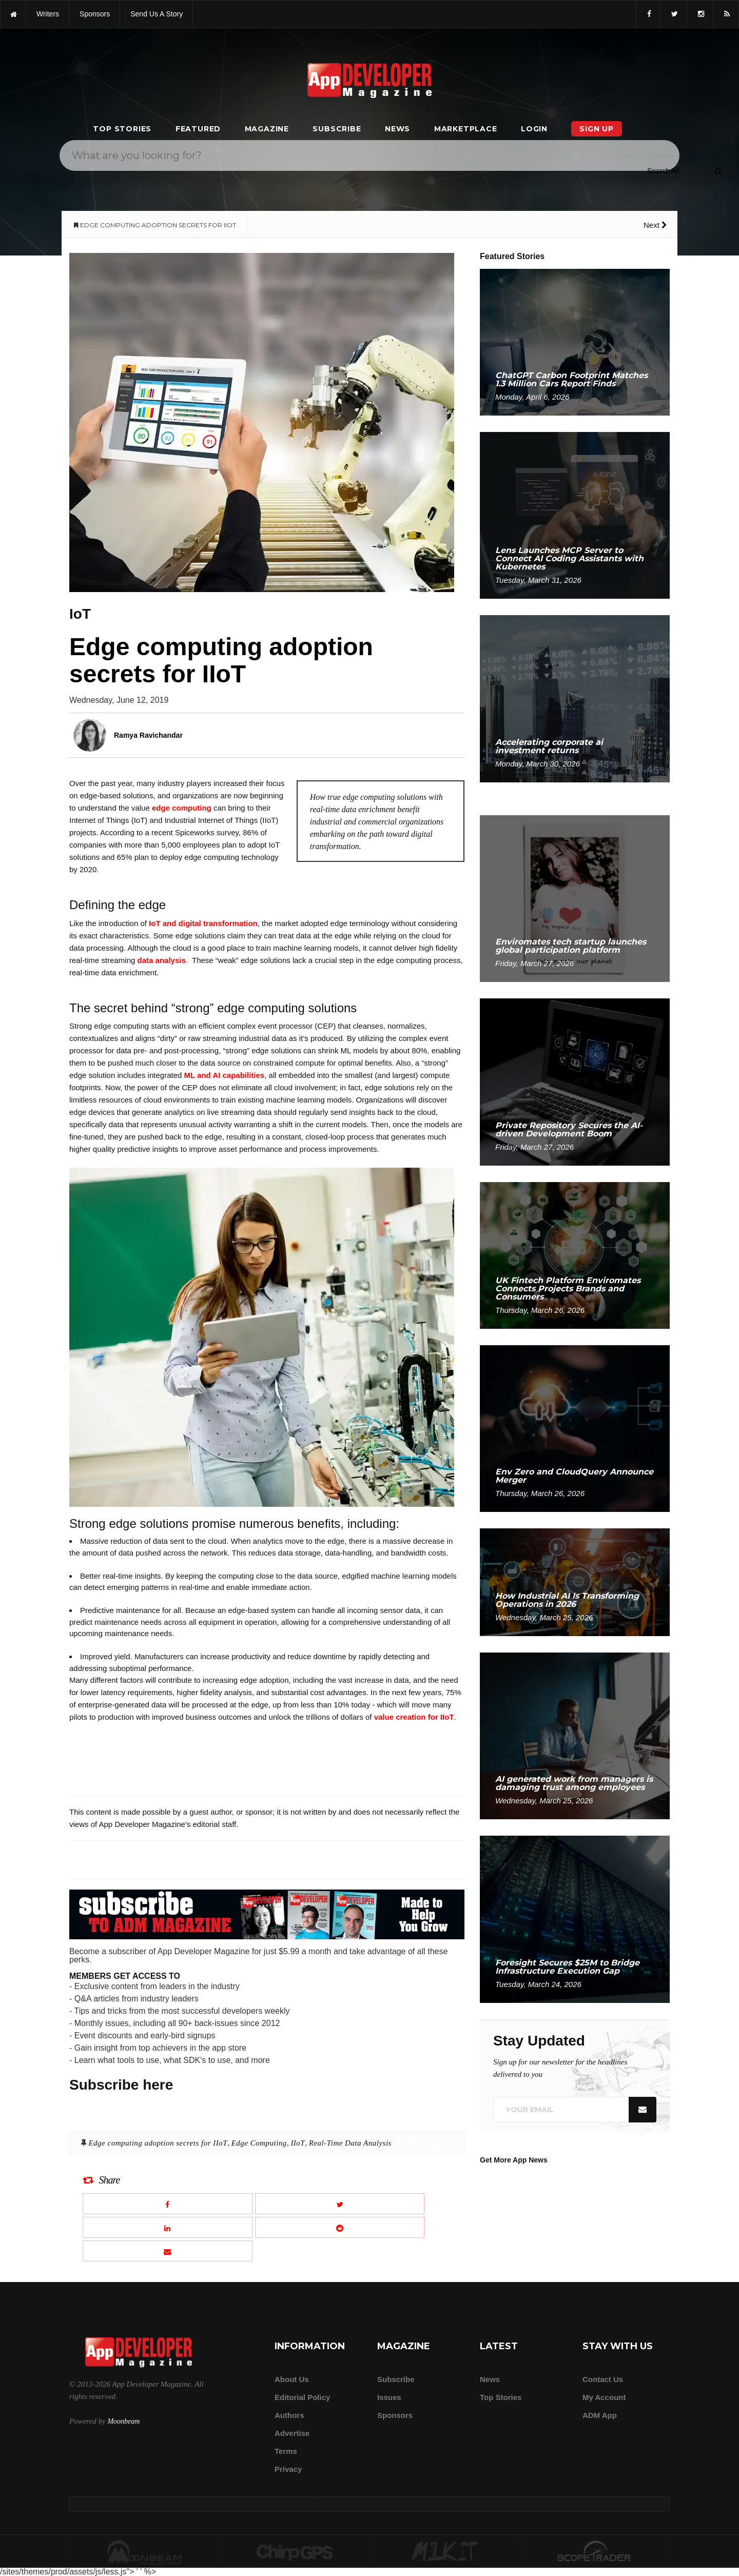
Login (534, 128)
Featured (198, 128)
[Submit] (718, 171)
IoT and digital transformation (203, 923)
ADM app (599, 2415)
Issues (389, 2397)
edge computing (181, 807)
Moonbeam (123, 2421)
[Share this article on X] (340, 2204)
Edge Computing (259, 2143)
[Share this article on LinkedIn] (167, 2227)
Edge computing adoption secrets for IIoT (157, 2143)
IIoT (297, 2143)
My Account (604, 2397)
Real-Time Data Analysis (350, 2143)
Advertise (292, 2433)
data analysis (162, 960)
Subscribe (337, 128)
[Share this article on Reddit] (340, 2227)
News (397, 128)
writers (47, 14)
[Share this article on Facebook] (167, 2204)
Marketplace (465, 128)
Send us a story (156, 14)
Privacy (288, 2469)
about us (292, 2379)
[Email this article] (167, 2251)
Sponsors (395, 2415)
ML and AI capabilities (224, 1075)
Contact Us (602, 2379)
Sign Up (596, 128)
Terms (286, 2451)
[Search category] (663, 170)
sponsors (95, 14)
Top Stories (122, 128)
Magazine (267, 128)
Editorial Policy (302, 2397)
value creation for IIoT (414, 1717)
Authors (289, 2415)
